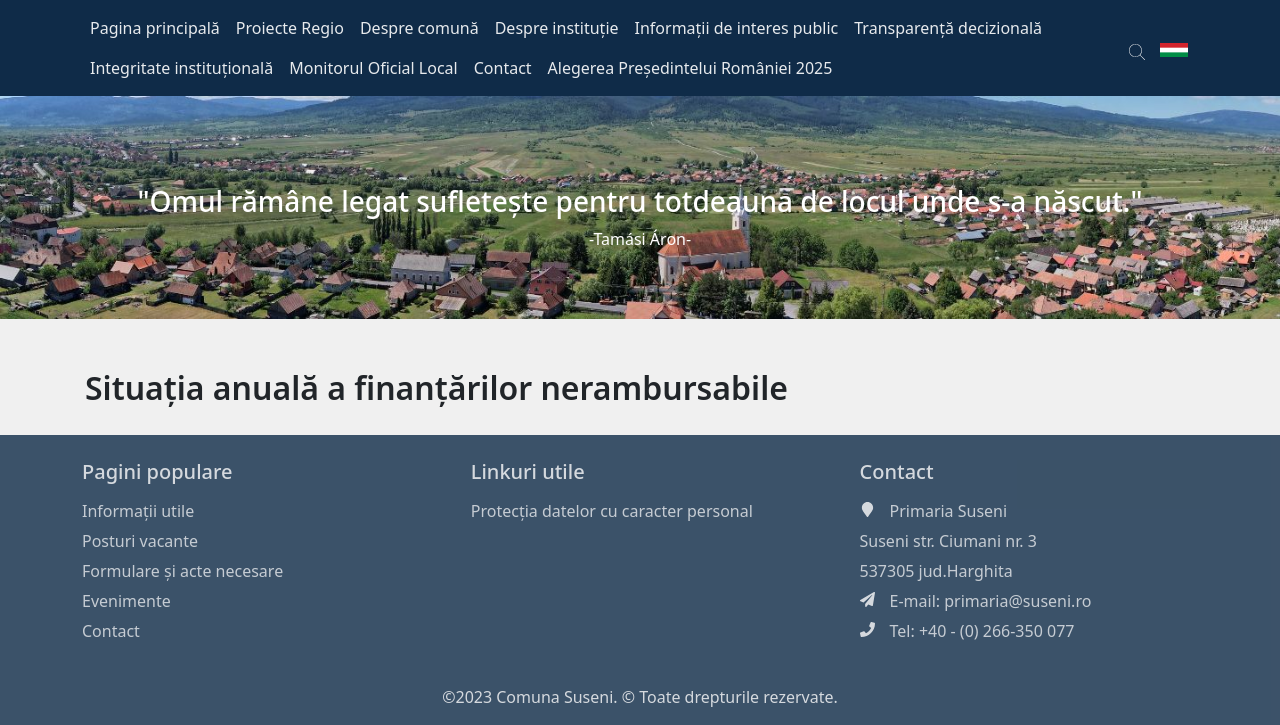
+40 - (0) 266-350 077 (997, 631)
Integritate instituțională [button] (181, 68)
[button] (1137, 48)
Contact (111, 631)
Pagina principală (155, 28)
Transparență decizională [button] (948, 28)
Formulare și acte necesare (182, 571)
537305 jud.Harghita (936, 571)
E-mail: (917, 601)
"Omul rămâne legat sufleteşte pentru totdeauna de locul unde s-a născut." (640, 201)
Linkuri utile (528, 471)
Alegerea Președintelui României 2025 (690, 68)
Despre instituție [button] (557, 28)
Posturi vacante (140, 541)
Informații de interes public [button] (737, 28)
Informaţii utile (138, 511)
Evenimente (126, 601)
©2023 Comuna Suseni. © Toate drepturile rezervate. (640, 697)
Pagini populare (157, 471)
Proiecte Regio (290, 28)
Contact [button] (503, 68)
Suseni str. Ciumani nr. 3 (948, 541)
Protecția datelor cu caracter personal (612, 511)
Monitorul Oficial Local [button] (373, 68)
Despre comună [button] (419, 28)
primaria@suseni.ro (1017, 601)
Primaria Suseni (949, 511)
